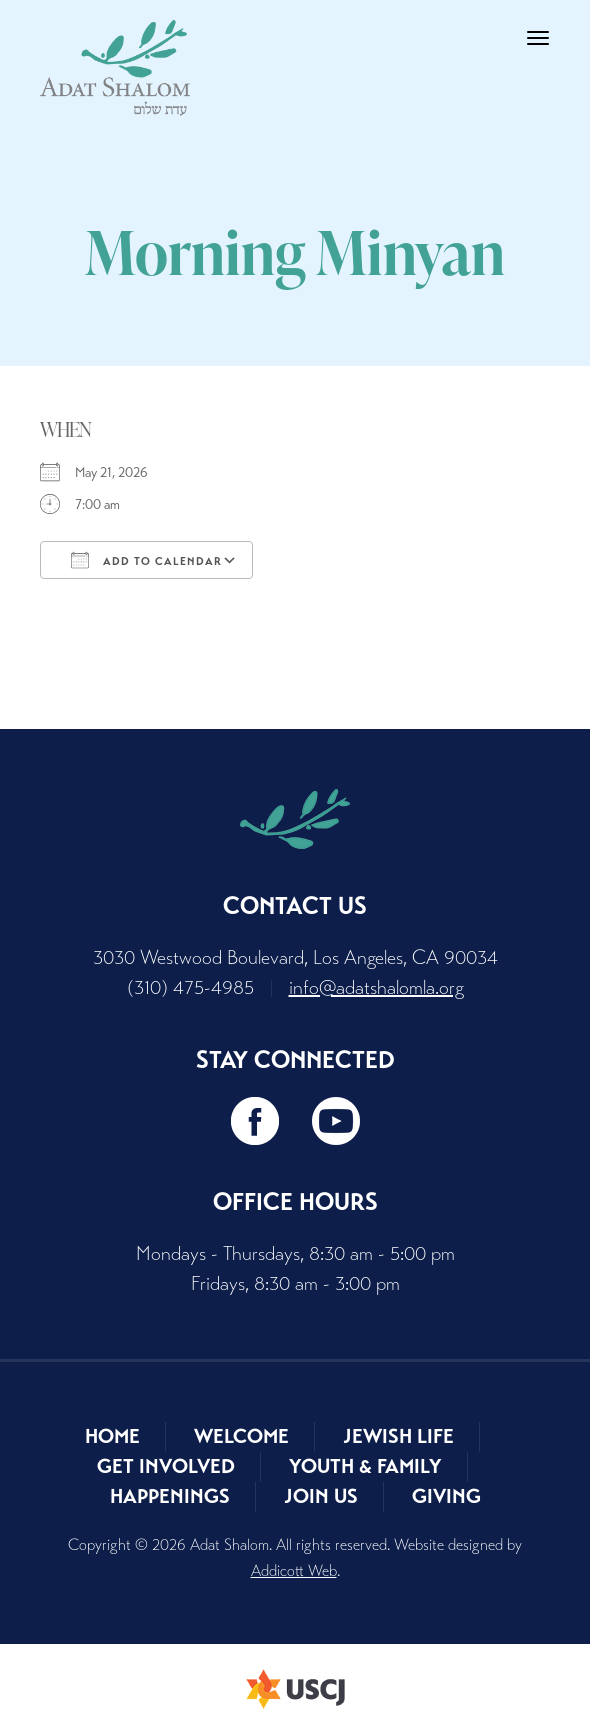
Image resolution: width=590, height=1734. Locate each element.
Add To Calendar (146, 560)
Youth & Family (365, 1466)
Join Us (321, 1496)
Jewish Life (398, 1436)
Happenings (170, 1496)
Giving (446, 1496)
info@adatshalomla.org (376, 987)
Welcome (241, 1436)
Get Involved (166, 1466)
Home (112, 1436)
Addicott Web (294, 1570)
